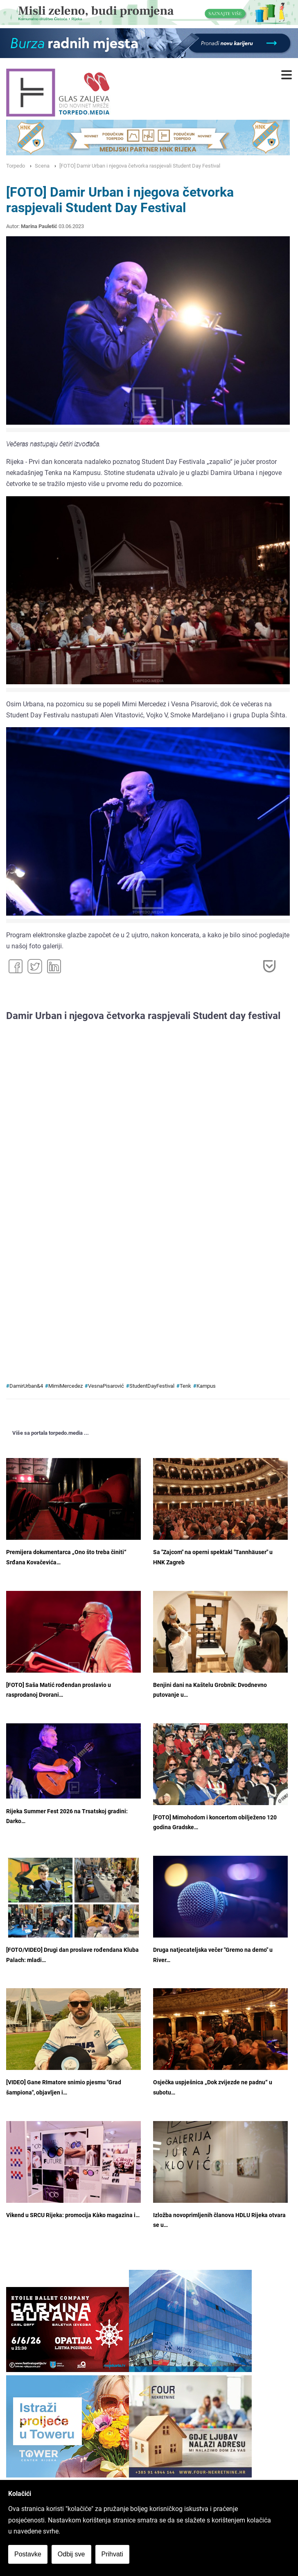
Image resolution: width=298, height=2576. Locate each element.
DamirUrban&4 (26, 1386)
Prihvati (112, 2554)
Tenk (185, 1386)
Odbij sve (71, 2554)
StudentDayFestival (151, 1386)
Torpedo (15, 166)
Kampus (206, 1386)
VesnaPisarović (106, 1386)
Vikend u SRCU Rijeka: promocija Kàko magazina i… (73, 2215)
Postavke (27, 2554)
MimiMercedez (65, 1386)
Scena (42, 166)
